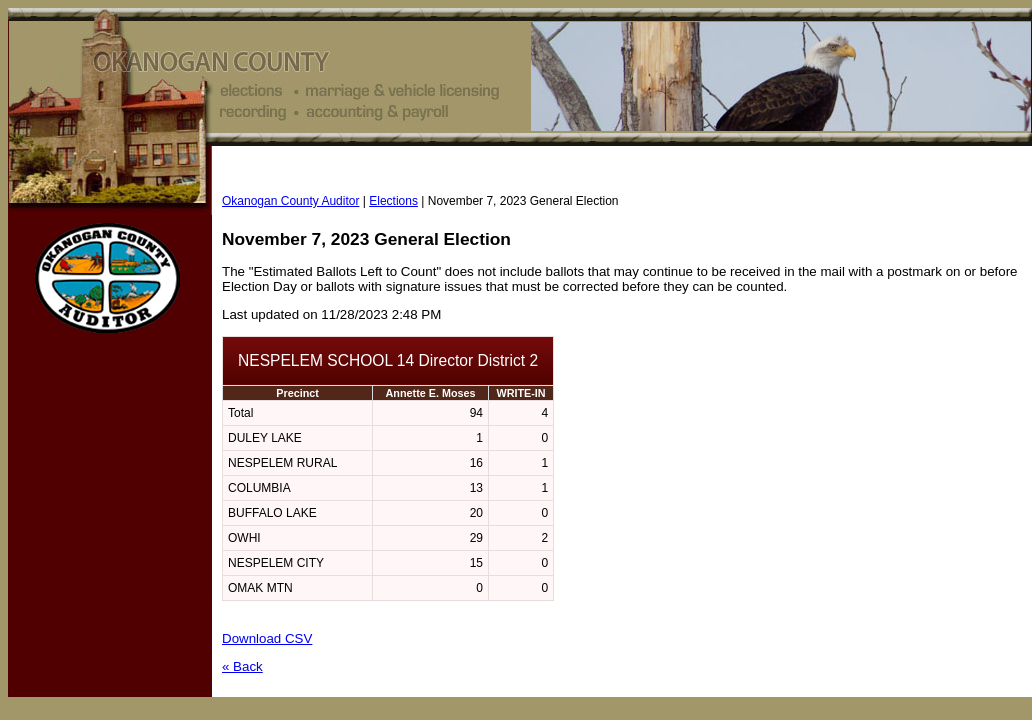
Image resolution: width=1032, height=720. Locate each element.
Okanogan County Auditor (290, 201)
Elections (393, 201)
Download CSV (267, 638)
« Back (242, 666)
